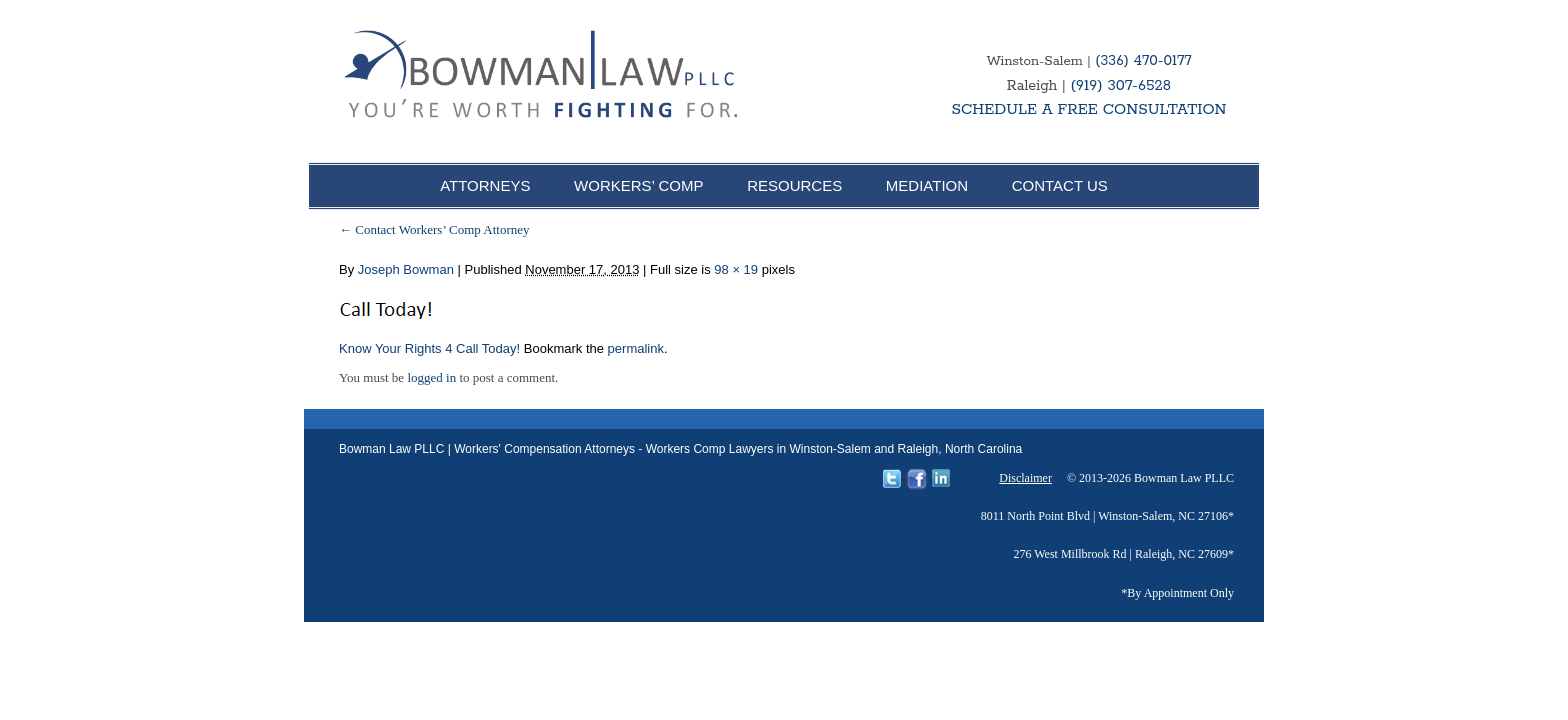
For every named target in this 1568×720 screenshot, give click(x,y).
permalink (636, 348)
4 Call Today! (482, 348)
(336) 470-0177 (1143, 61)
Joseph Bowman (406, 269)
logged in (431, 377)
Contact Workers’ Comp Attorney (434, 229)
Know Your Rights (390, 348)
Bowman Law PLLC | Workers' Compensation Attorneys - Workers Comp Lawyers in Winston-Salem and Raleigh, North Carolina (680, 449)
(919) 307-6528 (1120, 85)
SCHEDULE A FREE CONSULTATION (1088, 109)
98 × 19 (736, 269)
